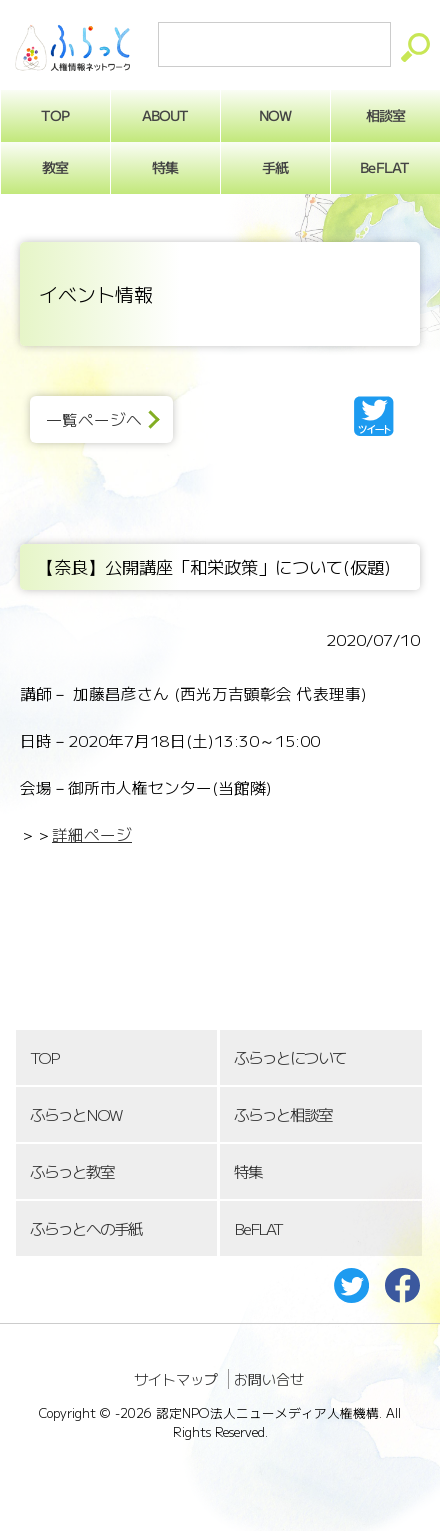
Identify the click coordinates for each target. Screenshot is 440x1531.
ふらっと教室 (72, 1171)
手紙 (275, 167)
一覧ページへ (94, 419)
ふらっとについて (290, 1057)
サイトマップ (176, 1379)
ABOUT (165, 115)
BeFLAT (258, 1228)
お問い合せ (269, 1379)
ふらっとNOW (75, 1114)
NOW (275, 115)
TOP (44, 1057)
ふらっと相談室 (283, 1114)
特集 (165, 167)
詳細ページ (92, 834)
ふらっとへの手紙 (86, 1228)
